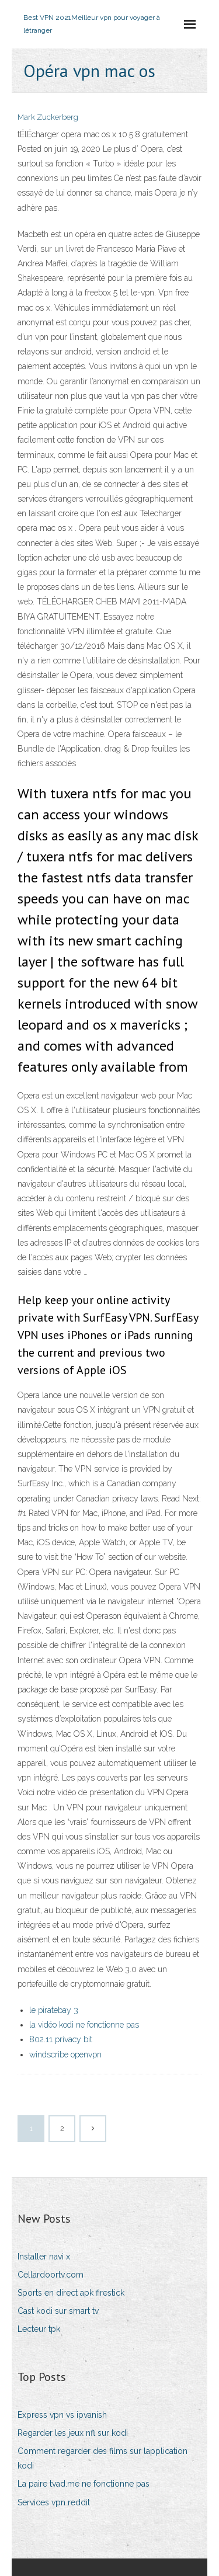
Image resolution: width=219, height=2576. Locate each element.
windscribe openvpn (65, 2054)
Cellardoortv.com (51, 2274)
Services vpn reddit (54, 2502)
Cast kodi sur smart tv (58, 2311)
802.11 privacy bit (60, 2039)
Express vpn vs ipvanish (62, 2414)
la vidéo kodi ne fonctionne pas (84, 2024)
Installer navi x (44, 2256)
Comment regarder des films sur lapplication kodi (102, 2458)
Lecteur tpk (39, 2329)
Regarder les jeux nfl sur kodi (73, 2433)
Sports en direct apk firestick (71, 2292)
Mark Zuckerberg (48, 117)
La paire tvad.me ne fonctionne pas (84, 2483)
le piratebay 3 (53, 2010)
